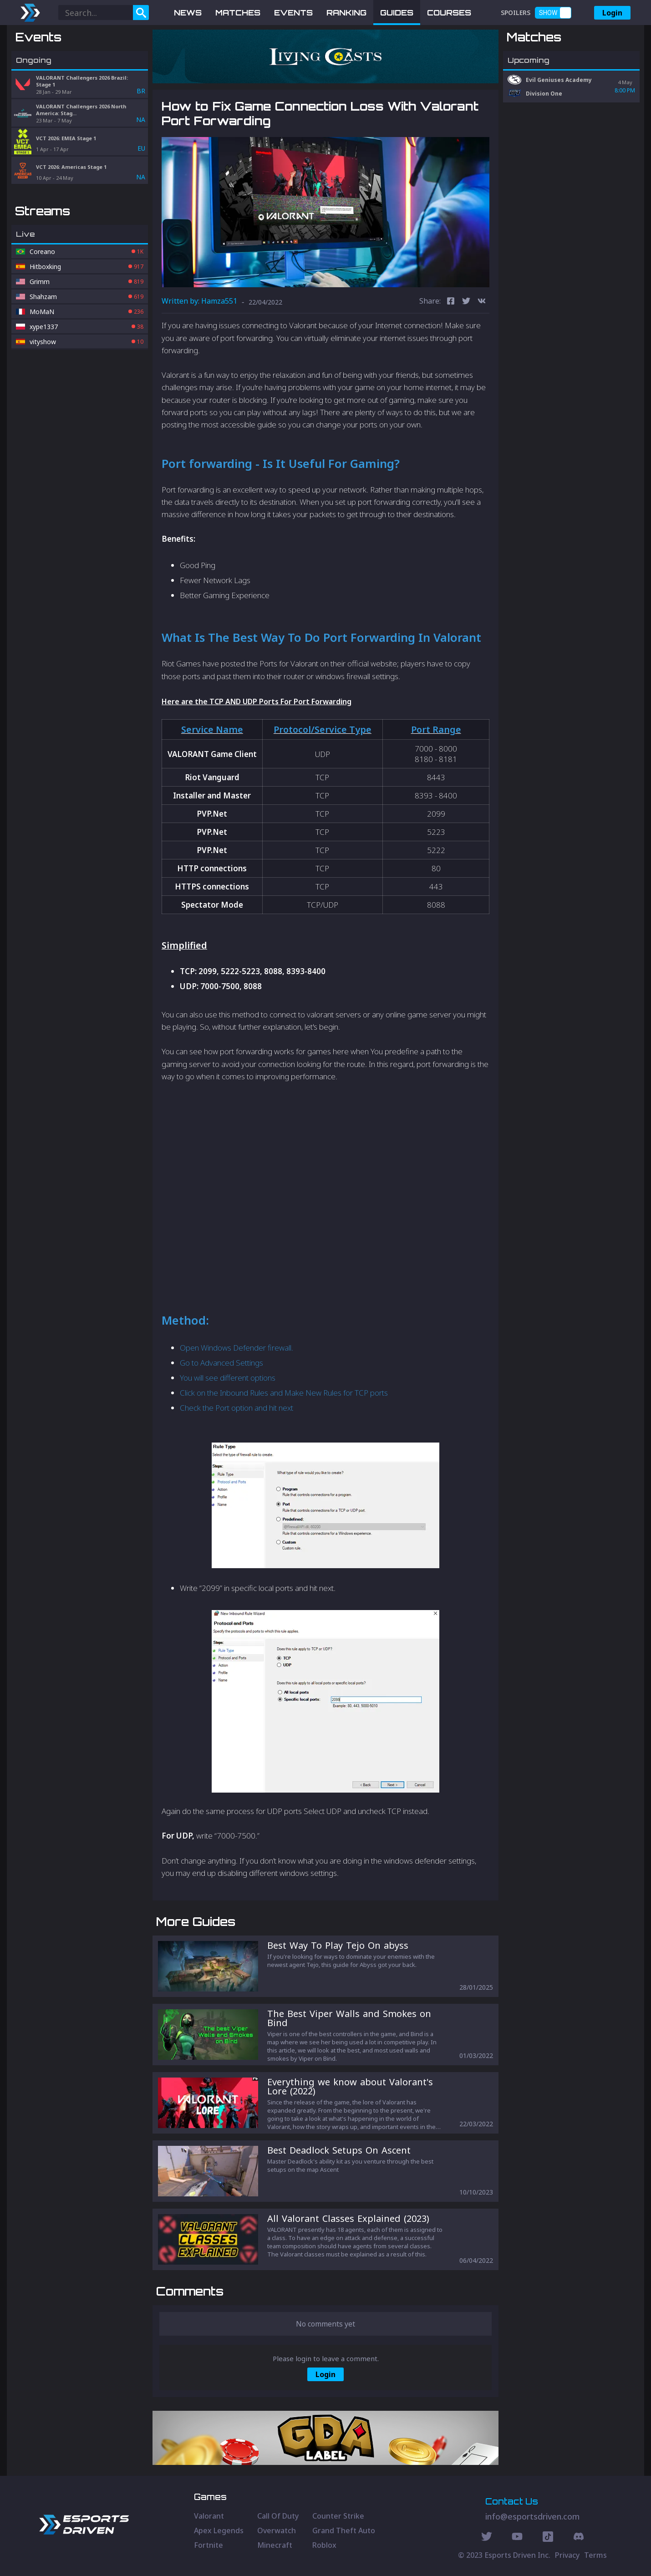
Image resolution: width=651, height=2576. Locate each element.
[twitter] (466, 302)
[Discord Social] (548, 2538)
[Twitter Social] (486, 2538)
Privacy (567, 2555)
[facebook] (451, 302)
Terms (595, 2555)
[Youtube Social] (517, 2538)
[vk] (482, 302)
